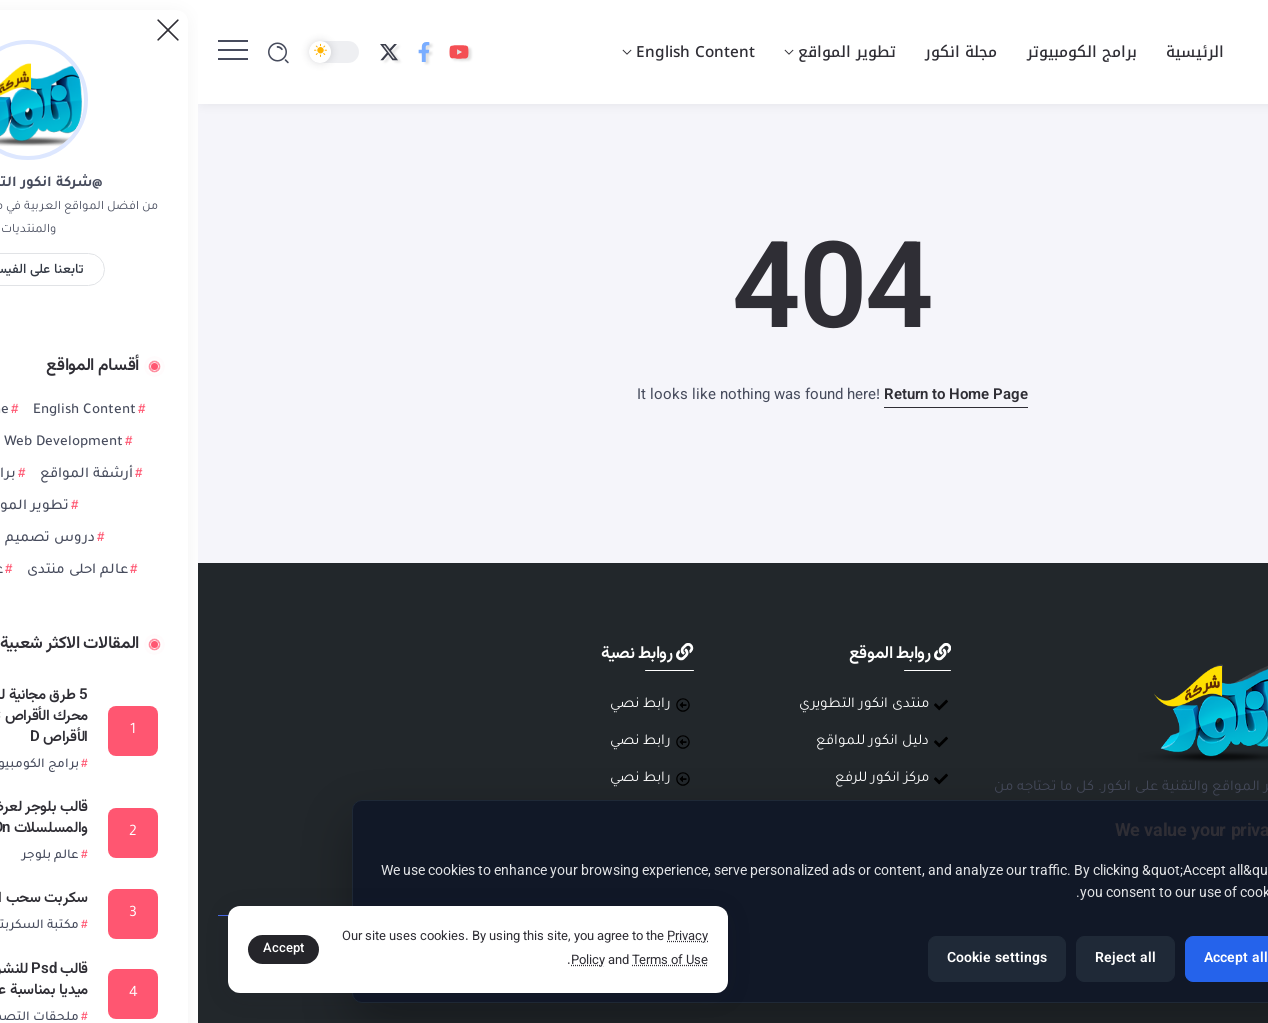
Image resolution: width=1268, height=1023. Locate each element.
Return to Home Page (758, 395)
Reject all (927, 959)
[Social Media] (261, 52)
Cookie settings (799, 959)
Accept (85, 949)
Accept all (1038, 959)
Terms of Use (472, 961)
